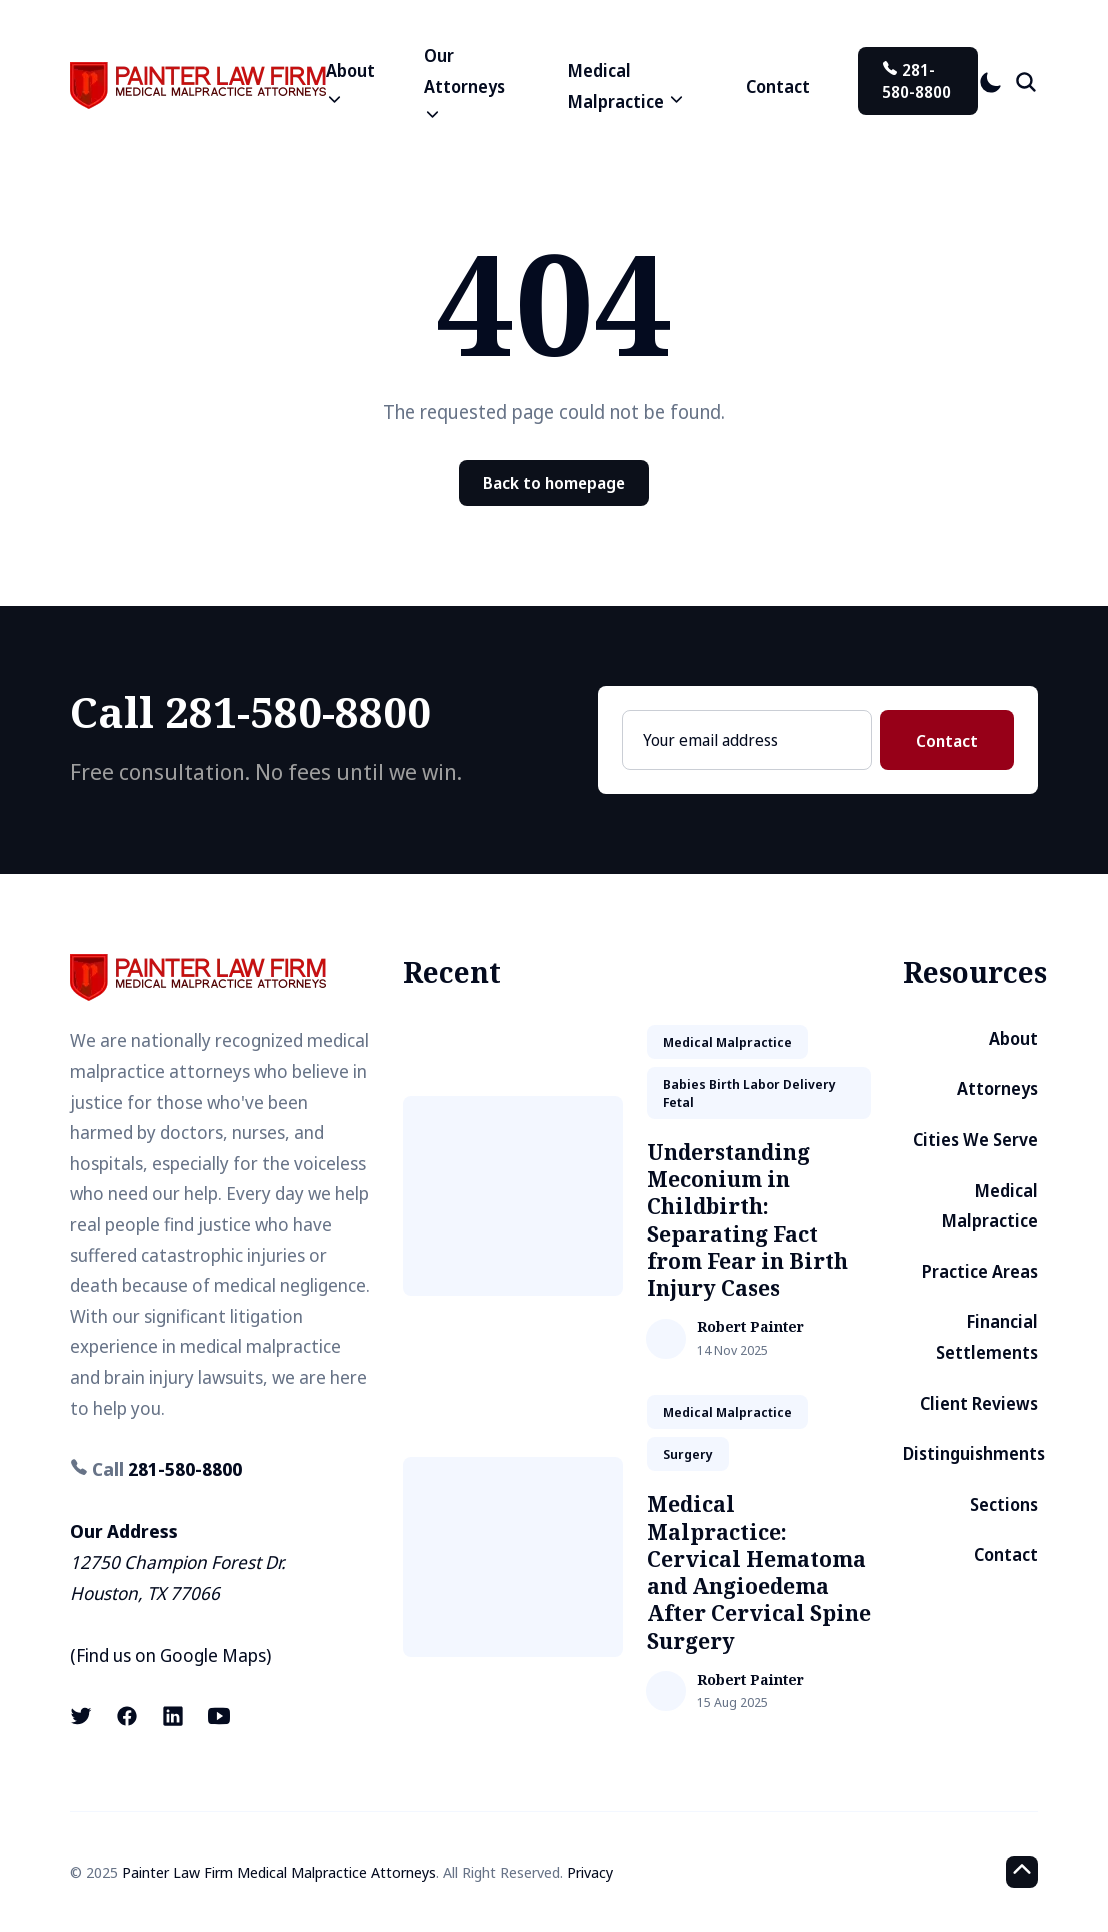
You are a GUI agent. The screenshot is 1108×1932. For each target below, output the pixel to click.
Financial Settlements (987, 1337)
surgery (688, 1454)
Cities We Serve (975, 1139)
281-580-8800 (916, 81)
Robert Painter (750, 1327)
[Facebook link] (127, 1716)
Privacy (590, 1872)
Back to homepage (554, 483)
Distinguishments (974, 1453)
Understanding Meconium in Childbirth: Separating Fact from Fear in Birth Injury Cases (747, 1220)
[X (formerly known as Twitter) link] (83, 1716)
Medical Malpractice (990, 1206)
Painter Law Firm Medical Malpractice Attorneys (279, 1872)
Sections (1004, 1504)
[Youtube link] (219, 1716)
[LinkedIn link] (173, 1716)
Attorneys (997, 1088)
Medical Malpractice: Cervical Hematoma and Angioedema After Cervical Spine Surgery (759, 1572)
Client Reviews (979, 1403)
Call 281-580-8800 (250, 711)
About (1013, 1038)
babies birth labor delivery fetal (749, 1093)
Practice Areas (980, 1271)
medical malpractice (727, 1042)
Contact (778, 86)
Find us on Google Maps (171, 1655)
